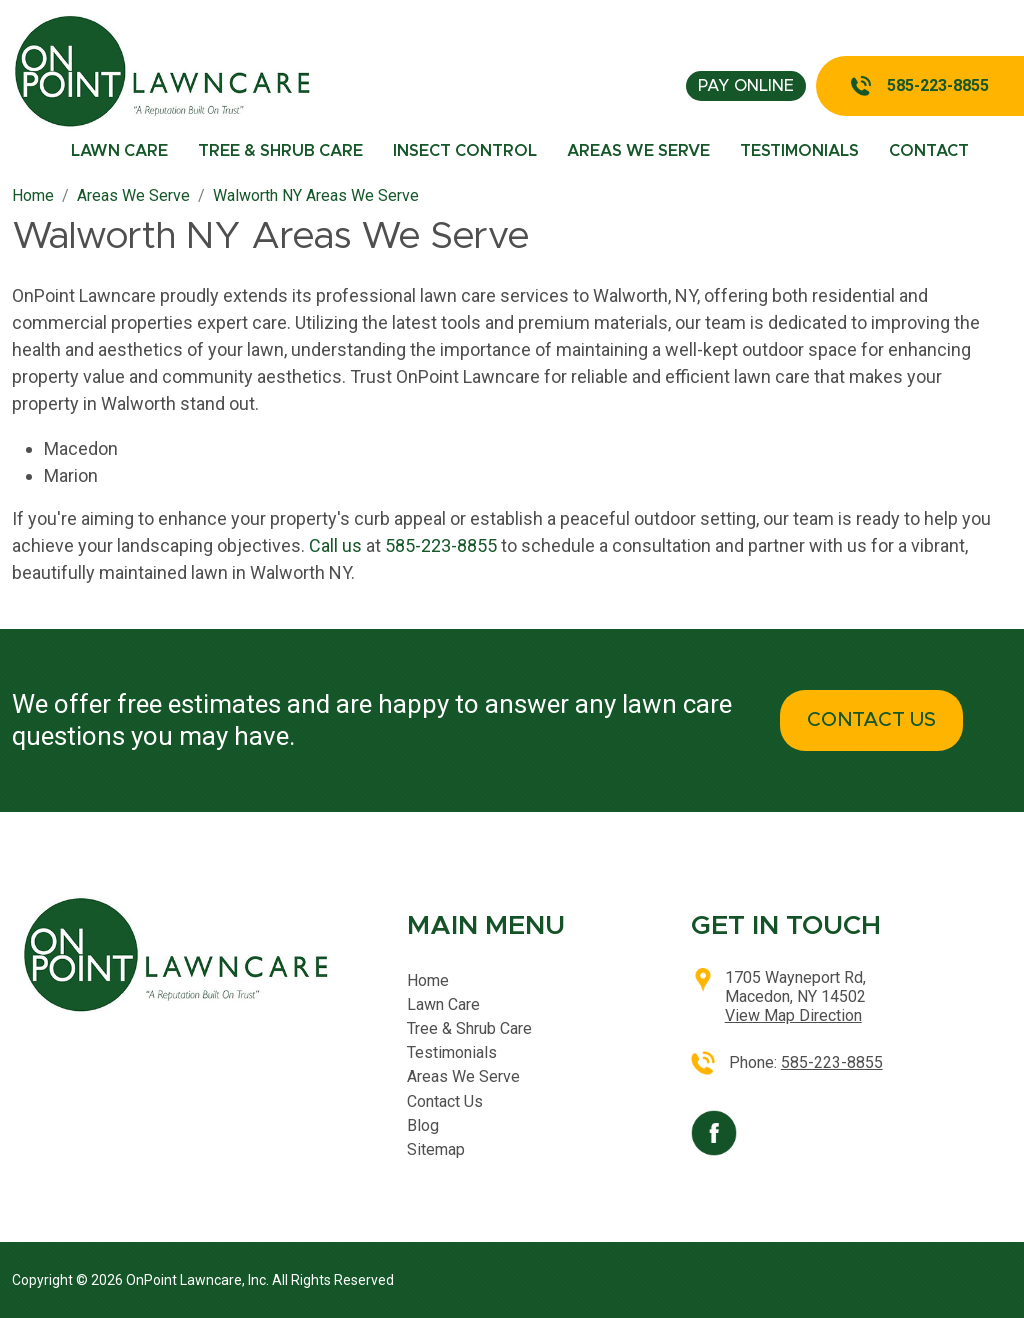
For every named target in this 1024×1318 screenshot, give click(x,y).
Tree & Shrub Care (280, 151)
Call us (335, 545)
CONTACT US (871, 720)
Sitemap (436, 1149)
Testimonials (799, 151)
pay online (746, 86)
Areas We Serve (638, 151)
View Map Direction (793, 1015)
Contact (929, 151)
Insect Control (465, 151)
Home (428, 980)
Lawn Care (119, 151)
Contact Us (445, 1101)
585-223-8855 (938, 85)
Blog (423, 1125)
